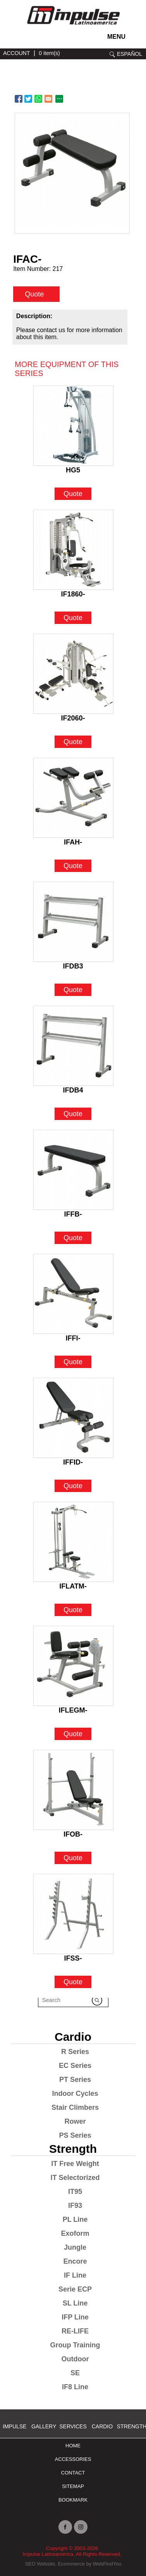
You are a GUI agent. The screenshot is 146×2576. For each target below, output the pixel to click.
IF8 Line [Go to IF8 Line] (75, 2387)
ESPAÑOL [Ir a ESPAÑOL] (129, 54)
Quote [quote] (34, 294)
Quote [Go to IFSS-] (73, 1982)
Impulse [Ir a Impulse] (14, 2426)
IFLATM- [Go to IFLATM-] (73, 1586)
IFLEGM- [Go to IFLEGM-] (73, 1710)
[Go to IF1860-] (73, 550)
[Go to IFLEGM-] (73, 1666)
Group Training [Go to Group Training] (75, 2345)
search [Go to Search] (112, 54)
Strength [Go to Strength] (73, 2148)
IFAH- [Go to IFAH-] (73, 842)
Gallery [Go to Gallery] (43, 2426)
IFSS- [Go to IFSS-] (73, 1958)
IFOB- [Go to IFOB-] (73, 1834)
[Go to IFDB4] (73, 1046)
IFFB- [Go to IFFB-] (73, 1214)
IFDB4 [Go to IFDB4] (73, 1090)
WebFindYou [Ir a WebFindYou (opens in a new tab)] (107, 2564)
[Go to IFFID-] (73, 1418)
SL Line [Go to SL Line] (75, 2303)
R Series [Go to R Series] (75, 2052)
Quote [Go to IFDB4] (73, 1114)
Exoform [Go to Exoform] (75, 2233)
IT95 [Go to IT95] (75, 2191)
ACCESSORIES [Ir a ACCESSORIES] (73, 2459)
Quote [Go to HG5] (73, 494)
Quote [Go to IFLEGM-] (73, 1734)
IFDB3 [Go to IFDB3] (73, 966)
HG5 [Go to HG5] (73, 470)
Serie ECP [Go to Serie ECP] (75, 2289)
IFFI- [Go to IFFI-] (73, 1338)
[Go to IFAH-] (73, 798)
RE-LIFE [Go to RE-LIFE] (75, 2331)
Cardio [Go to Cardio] (73, 2036)
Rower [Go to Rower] (75, 2121)
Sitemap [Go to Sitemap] (73, 2486)
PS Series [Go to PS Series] (75, 2135)
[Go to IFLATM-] (73, 1542)
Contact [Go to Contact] (73, 2473)
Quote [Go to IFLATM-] (73, 1610)
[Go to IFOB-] (73, 1790)
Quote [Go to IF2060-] (73, 742)
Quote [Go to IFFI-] (73, 1362)
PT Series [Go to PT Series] (75, 2079)
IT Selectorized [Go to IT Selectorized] (75, 2177)
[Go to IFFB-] (73, 1170)
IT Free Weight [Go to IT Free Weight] (75, 2164)
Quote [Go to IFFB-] (73, 1238)
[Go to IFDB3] (73, 922)
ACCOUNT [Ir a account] (16, 53)
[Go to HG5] (73, 426)
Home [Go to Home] (73, 2445)
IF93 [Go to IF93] (75, 2205)
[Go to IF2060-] (73, 674)
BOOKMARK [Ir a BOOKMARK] (73, 2500)
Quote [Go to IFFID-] (73, 1486)
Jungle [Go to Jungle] (75, 2247)
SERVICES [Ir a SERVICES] (73, 2426)
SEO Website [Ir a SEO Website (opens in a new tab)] (40, 2564)
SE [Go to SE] (75, 2373)
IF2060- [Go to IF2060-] (73, 718)
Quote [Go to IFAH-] (73, 866)
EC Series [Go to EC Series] (75, 2065)
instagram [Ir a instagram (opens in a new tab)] (10, 39)
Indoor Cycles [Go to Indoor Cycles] (75, 2093)
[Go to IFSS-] (73, 1914)
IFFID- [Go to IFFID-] (73, 1462)
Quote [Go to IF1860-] (73, 618)
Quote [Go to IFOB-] (73, 1858)
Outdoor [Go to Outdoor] (75, 2359)
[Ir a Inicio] (73, 25)
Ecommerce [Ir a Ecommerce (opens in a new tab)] (71, 2564)
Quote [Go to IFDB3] (73, 990)
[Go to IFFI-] (73, 1294)
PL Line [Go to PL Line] (75, 2219)
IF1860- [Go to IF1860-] (73, 594)
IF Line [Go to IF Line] (75, 2275)
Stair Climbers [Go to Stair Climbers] (75, 2107)
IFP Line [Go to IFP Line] (75, 2317)
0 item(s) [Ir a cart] (49, 53)
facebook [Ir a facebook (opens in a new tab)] (21, 39)
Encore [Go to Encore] (75, 2261)
